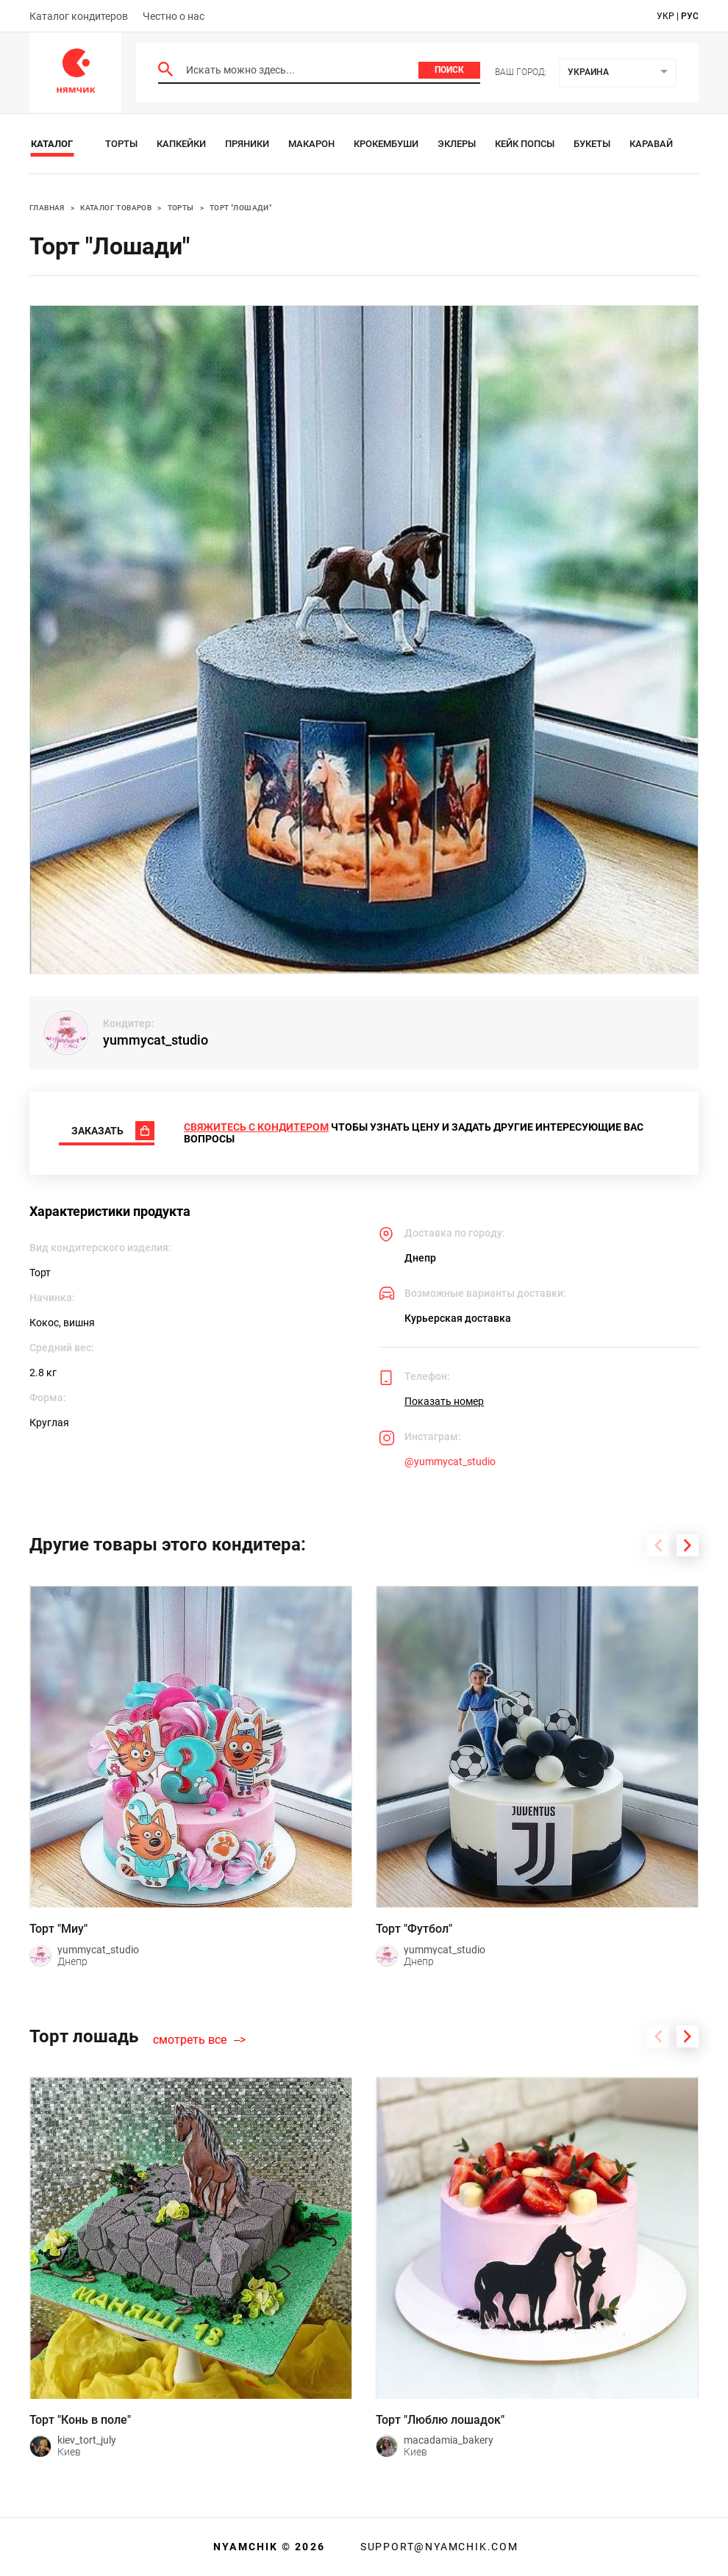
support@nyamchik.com (437, 2546)
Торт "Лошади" (240, 208)
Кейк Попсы (524, 143)
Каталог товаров (115, 208)
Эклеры (457, 143)
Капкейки (181, 143)
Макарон (311, 143)
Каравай (651, 143)
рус (690, 16)
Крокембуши (386, 143)
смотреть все (189, 2040)
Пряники (247, 143)
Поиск (449, 70)
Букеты (592, 143)
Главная (47, 208)
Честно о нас (173, 16)
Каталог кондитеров (78, 16)
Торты (121, 143)
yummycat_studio (155, 1040)
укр (665, 16)
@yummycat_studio (450, 1461)
